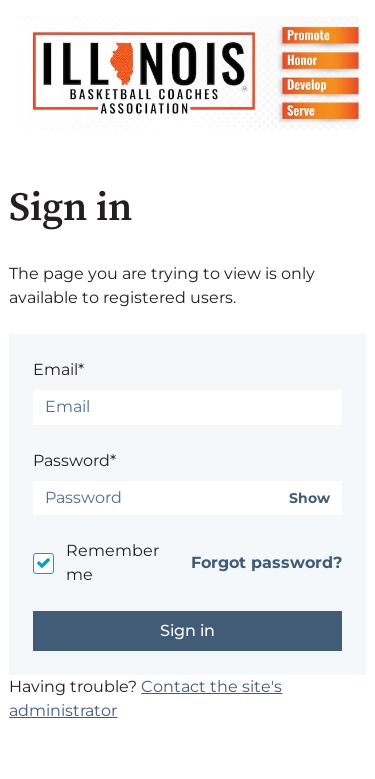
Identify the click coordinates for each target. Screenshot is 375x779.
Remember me (112, 562)
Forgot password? (266, 562)
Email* (58, 369)
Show (309, 498)
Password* (74, 460)
